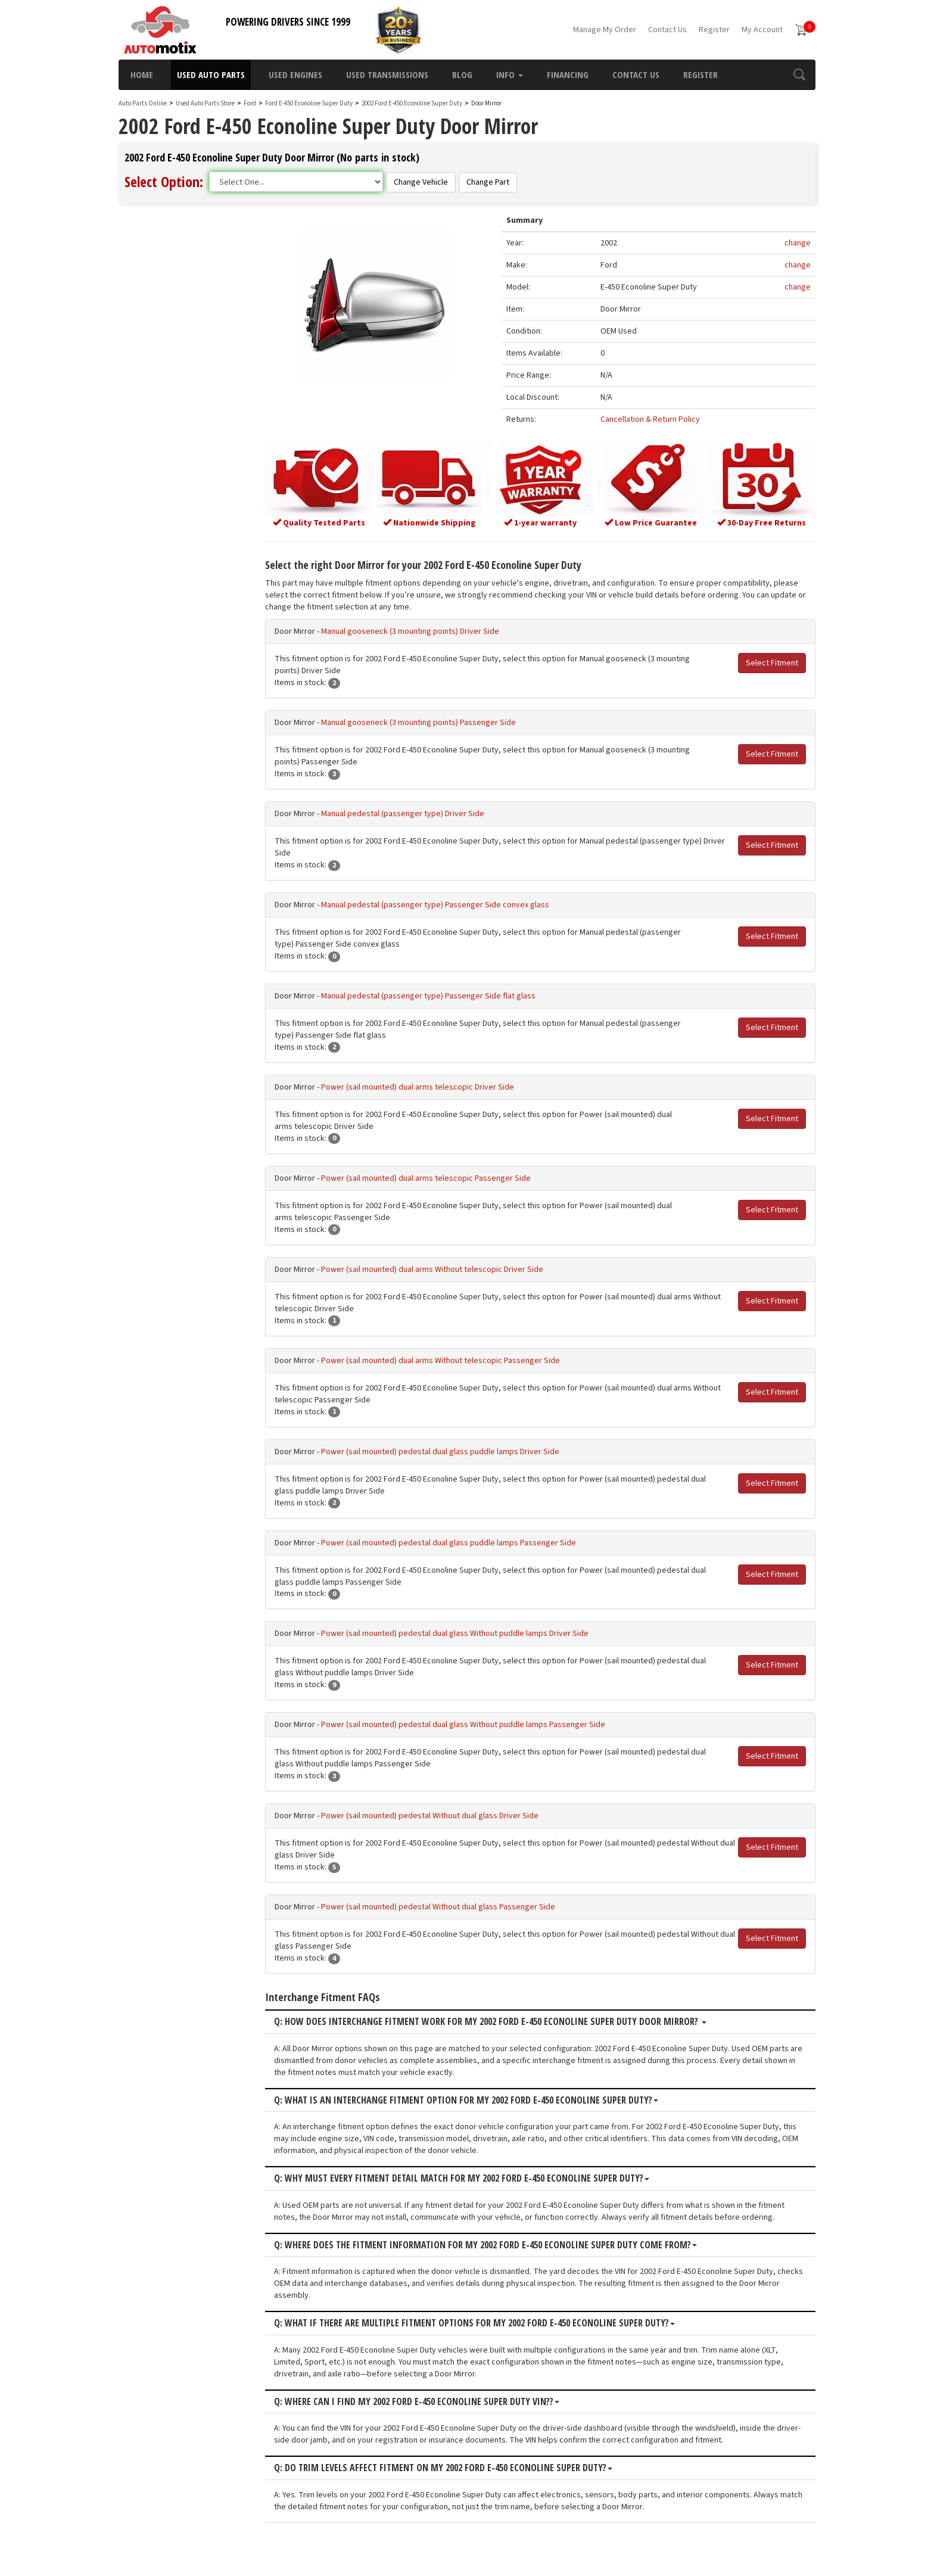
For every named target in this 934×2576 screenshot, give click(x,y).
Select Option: (163, 181)
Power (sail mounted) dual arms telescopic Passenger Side (426, 1178)
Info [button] (509, 74)
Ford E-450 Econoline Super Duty (309, 103)
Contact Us (667, 30)
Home (141, 74)
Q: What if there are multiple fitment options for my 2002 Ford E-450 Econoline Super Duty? (474, 2323)
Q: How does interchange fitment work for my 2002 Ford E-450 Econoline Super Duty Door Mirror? (490, 2022)
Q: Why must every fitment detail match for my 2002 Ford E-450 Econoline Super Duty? (461, 2178)
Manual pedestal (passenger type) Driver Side (402, 814)
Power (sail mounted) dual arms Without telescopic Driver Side (432, 1269)
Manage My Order (604, 30)
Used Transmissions (387, 74)
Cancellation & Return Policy (650, 419)
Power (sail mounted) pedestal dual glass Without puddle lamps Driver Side (455, 1633)
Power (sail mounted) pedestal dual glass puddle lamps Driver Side (440, 1452)
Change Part (487, 182)
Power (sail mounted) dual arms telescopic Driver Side (417, 1087)
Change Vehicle (421, 182)
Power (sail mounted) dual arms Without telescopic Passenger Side (440, 1361)
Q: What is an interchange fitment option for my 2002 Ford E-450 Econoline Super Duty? (466, 2100)
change (797, 243)
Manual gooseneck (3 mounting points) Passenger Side (418, 723)
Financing (568, 74)
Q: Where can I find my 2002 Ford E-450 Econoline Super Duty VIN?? (416, 2402)
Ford (250, 103)
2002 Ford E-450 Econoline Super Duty (412, 103)
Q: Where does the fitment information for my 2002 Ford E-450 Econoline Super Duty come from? (485, 2245)
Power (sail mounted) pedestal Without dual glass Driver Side (429, 1816)
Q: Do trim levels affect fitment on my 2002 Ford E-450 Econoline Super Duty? (443, 2468)
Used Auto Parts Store (205, 103)
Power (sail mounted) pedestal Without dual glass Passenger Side (438, 1907)
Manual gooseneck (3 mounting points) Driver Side (410, 631)
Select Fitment (772, 663)
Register (714, 30)
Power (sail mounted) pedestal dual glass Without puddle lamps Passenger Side (463, 1725)
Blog (462, 74)
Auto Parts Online (143, 103)
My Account (762, 30)
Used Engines (295, 74)
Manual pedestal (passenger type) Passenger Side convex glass (435, 905)
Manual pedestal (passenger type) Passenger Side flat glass (428, 996)
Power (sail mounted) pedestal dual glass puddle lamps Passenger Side (448, 1543)
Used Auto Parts (211, 74)
